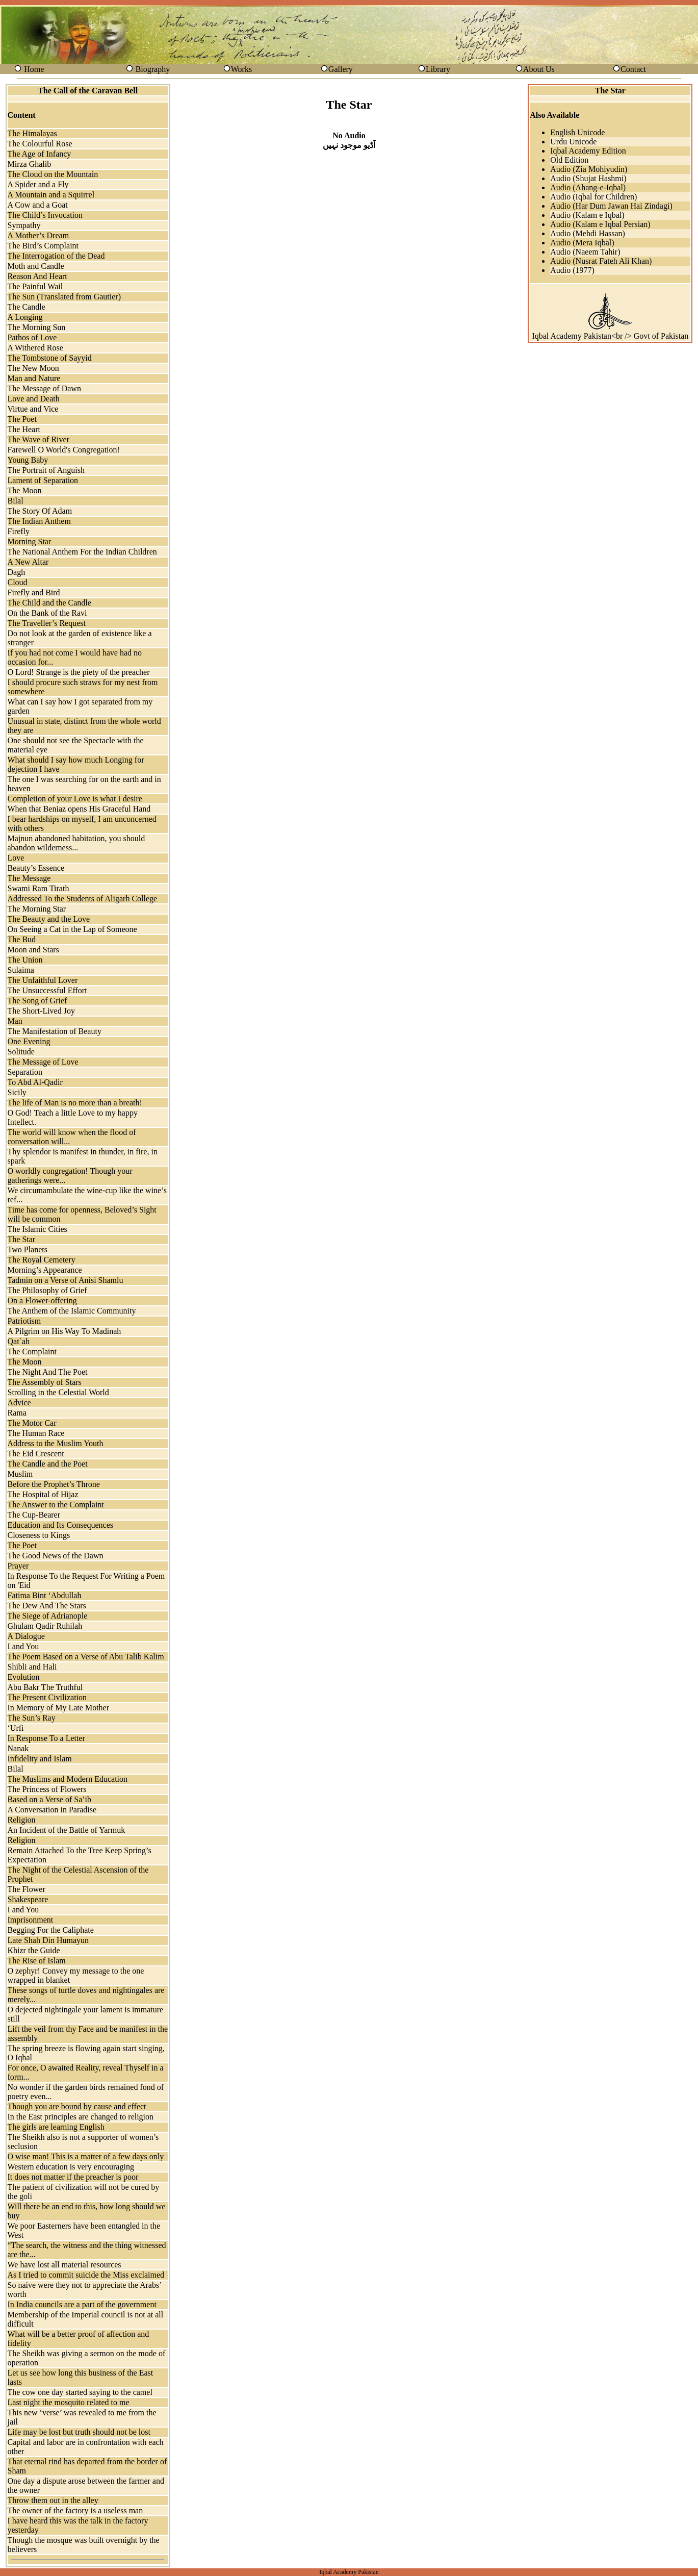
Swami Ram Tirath (38, 888)
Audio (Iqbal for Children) (593, 196)
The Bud (22, 939)
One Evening (29, 1041)
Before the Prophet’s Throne (54, 1484)
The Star (22, 1239)
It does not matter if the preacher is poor (73, 2177)
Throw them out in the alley (53, 2500)
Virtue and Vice (33, 409)
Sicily (17, 1092)
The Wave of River (38, 439)
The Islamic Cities (37, 1229)
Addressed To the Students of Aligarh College (83, 898)
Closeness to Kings (39, 1535)
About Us (539, 69)
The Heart (24, 429)
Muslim (20, 1474)
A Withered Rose (35, 347)
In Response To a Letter (46, 1738)
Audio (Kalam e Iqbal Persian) (600, 224)
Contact (633, 69)
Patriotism (24, 1321)
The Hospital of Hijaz (43, 1494)
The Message (29, 878)
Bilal (15, 500)
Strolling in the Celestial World (58, 1392)
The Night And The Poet (48, 1372)
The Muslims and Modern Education (68, 1779)
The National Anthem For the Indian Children (82, 551)
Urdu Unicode (573, 141)
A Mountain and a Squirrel (51, 194)
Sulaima (21, 970)
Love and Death (34, 398)
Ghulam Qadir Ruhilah (45, 1626)
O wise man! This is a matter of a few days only (86, 2156)
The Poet (22, 419)
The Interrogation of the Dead (56, 255)
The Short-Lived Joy (41, 1010)
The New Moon (33, 368)
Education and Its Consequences (61, 1525)
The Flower (26, 1889)
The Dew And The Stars (47, 1605)
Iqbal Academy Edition (588, 150)
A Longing (25, 317)
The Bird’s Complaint (43, 245)
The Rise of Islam (37, 1960)
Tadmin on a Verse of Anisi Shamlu (65, 1280)
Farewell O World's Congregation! (64, 449)
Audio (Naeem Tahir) (585, 251)
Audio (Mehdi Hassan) (587, 233)
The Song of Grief (37, 1000)
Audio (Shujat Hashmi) (588, 178)
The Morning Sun (37, 327)
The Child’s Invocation (45, 215)
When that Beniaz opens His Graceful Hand (79, 808)
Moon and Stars (33, 949)
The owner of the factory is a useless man (75, 2510)
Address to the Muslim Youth (56, 1443)
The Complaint (32, 1351)
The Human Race (36, 1433)
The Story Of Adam (40, 511)
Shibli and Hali (32, 1666)
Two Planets (27, 1249)
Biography (153, 69)
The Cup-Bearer (34, 1514)
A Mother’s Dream (38, 235)
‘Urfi (16, 1728)
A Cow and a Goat (38, 204)
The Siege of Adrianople (48, 1615)
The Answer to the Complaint (56, 1504)
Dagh (16, 572)
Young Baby (28, 460)
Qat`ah (19, 1341)
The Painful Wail (35, 286)
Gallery (340, 69)
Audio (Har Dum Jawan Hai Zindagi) (611, 205)
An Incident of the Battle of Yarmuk (66, 1830)
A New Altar (28, 562)
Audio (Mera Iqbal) (582, 242)
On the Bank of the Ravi (47, 613)
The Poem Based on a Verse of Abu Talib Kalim (86, 1656)
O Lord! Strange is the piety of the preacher (79, 672)
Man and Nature (34, 378)
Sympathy (24, 225)
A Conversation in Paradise (52, 1809)
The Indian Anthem (39, 521)
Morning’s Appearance (45, 1270)
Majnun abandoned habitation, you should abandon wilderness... (76, 843)
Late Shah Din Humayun (48, 1940)
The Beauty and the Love (49, 919)
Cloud (18, 582)
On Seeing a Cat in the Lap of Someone (72, 929)
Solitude (21, 1051)
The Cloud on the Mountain (53, 174)
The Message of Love (43, 1061)
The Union (25, 959)
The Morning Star (37, 908)
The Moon (25, 490)
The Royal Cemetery (41, 1259)
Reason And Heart (37, 276)
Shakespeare (28, 1899)
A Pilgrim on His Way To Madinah (64, 1331)
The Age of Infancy (39, 153)
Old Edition (569, 160)
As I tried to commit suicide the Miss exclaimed (86, 2274)
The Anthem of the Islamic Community (72, 1310)
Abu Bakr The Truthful (45, 1687)
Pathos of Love (32, 337)
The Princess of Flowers (47, 1789)
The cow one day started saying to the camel (80, 2392)
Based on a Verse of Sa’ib (50, 1799)
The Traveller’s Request (47, 623)
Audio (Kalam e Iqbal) (587, 215)
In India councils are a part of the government (82, 2304)
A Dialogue (26, 1636)
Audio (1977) (572, 270)
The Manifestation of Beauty (54, 1031)
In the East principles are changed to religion (81, 2116)
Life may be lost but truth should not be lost (79, 2432)
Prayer (18, 1565)
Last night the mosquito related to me (69, 2402)
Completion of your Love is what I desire (75, 798)
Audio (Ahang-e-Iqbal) (588, 187)
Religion (22, 1819)
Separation (25, 1072)
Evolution (24, 1677)
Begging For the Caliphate (51, 1930)
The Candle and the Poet (48, 1463)
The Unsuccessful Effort (47, 990)
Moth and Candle (36, 266)
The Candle (26, 306)
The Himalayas (32, 133)
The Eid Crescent (36, 1453)
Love (16, 857)
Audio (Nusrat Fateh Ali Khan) (601, 261)
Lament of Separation (43, 480)
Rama (17, 1412)
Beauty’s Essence (36, 868)
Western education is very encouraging (71, 2166)
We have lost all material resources (64, 2264)
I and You (23, 1646)
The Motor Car (32, 1423)
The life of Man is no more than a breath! (75, 1102)
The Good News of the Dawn (56, 1555)
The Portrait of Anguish (46, 470)
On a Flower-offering (42, 1300)
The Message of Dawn (44, 388)
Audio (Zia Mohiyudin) (588, 169)
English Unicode (577, 132)
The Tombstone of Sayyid (50, 357)
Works (241, 69)
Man (15, 1021)
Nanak (18, 1748)
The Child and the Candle (49, 602)
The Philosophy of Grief (47, 1290)
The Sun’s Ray (32, 1717)
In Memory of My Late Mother (59, 1707)
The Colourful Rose (40, 143)
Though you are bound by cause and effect (77, 2106)
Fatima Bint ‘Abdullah (45, 1595)
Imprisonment (31, 1919)
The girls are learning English (56, 2127)
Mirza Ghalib (29, 164)
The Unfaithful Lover (43, 980)
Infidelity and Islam (40, 1758)
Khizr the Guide (34, 1950)
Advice (19, 1402)
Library (438, 69)
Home (34, 69)
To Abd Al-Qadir (35, 1082)
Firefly (19, 531)
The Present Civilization (47, 1697)
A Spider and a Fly (38, 184)
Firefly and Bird (34, 592)
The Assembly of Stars (45, 1382)
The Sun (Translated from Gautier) (64, 296)
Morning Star (29, 541)
